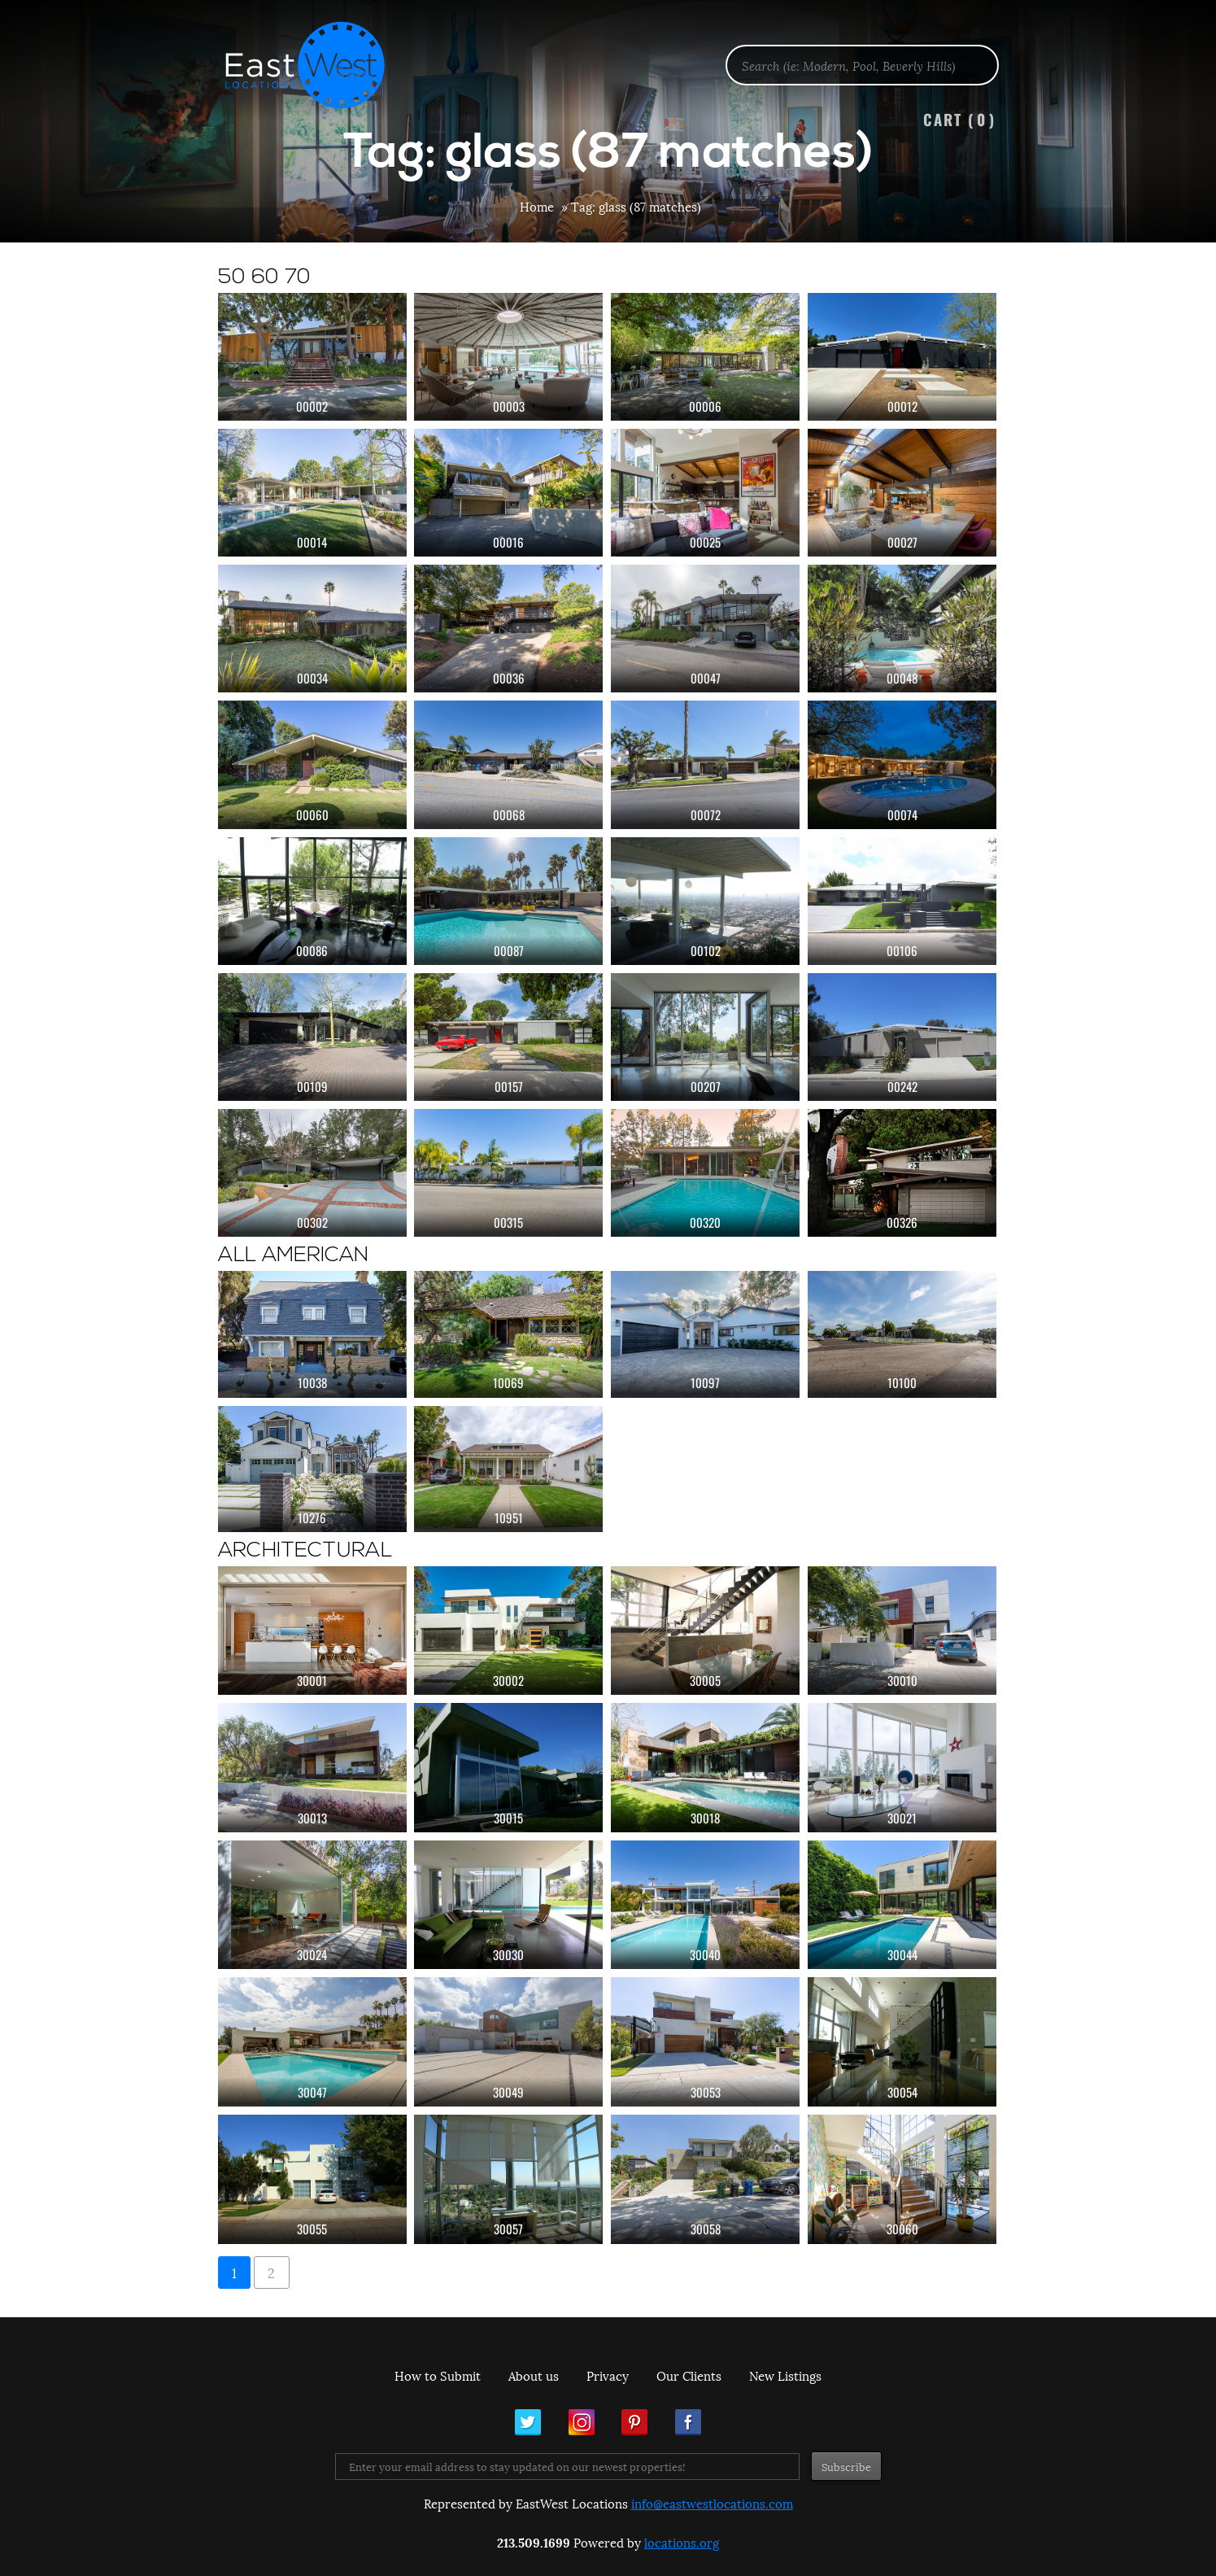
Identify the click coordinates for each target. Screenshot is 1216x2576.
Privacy (607, 2375)
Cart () (959, 119)
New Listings (785, 2375)
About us (533, 2375)
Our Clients (688, 2375)
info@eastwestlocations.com (712, 2503)
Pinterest (634, 2422)
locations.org (681, 2542)
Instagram (582, 2422)
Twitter (528, 2422)
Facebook (688, 2422)
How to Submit (437, 2375)
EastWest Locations (315, 65)
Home (537, 206)
